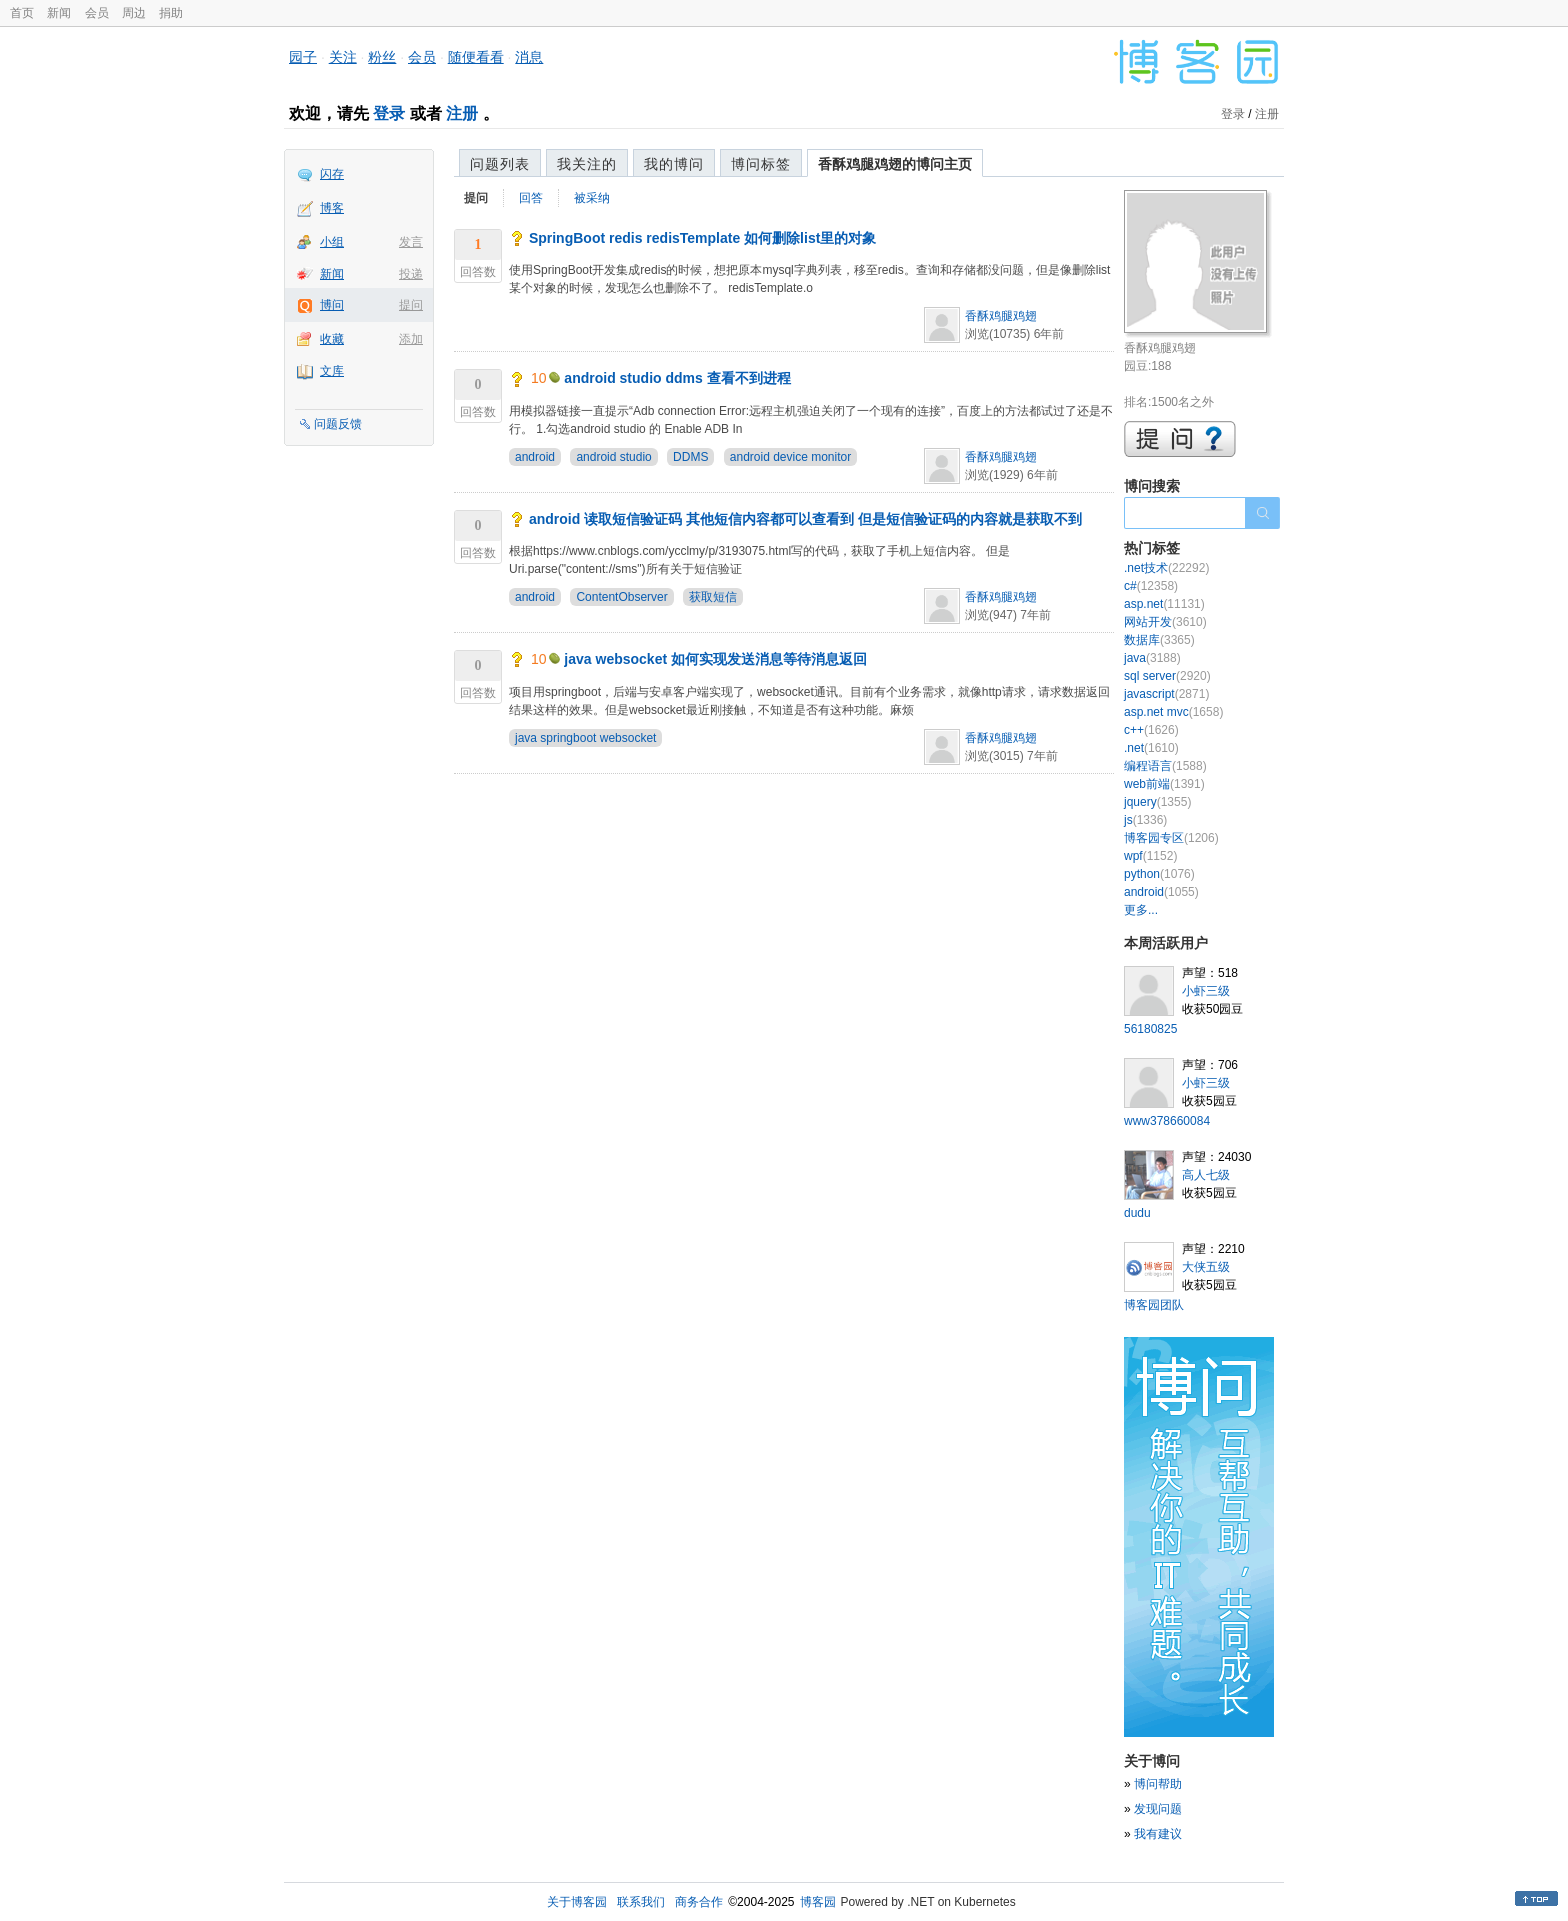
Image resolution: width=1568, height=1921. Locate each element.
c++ (1151, 730)
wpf (1150, 856)
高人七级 (1206, 1175)
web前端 (1164, 784)
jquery (1157, 802)
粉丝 (382, 57)
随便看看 (476, 57)
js (1145, 820)
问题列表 (500, 164)
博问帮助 (1158, 1784)
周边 (134, 13)
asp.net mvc (1173, 712)
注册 (462, 113)
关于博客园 (577, 1902)
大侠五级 (1206, 1267)
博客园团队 (1154, 1305)
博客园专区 (1171, 838)
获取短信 (713, 597)
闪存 (332, 174)
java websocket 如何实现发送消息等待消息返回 (715, 659)
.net (1151, 748)
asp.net (1164, 604)
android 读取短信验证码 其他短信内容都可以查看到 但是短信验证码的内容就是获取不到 (805, 519)
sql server (1167, 676)
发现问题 (1158, 1809)
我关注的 (587, 164)
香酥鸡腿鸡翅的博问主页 (895, 164)
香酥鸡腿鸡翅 (1001, 316)
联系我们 (641, 1902)
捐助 (171, 13)
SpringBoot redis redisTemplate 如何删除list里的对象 (702, 238)
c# (1151, 586)
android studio (613, 457)
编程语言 (1165, 766)
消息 (529, 57)
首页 (22, 13)
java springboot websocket (585, 738)
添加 (411, 339)
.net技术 (1166, 568)
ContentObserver (621, 597)
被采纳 (592, 198)
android (535, 457)
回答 (531, 198)
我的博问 (674, 164)
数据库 (1159, 640)
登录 (389, 113)
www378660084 (1167, 1121)
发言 (411, 242)
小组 (332, 242)
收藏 (332, 339)
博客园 (818, 1902)
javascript (1166, 694)
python (1159, 874)
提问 (411, 305)
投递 (411, 274)
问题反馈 (338, 424)
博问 (332, 305)
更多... (1141, 910)
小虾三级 (1206, 991)
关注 (343, 57)
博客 (332, 208)
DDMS (690, 457)
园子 (303, 57)
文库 (332, 371)
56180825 (1150, 1029)
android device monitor (790, 457)
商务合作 (699, 1902)
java (1152, 658)
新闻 (59, 13)
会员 (97, 13)
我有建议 (1158, 1834)
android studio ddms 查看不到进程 (677, 378)
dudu (1137, 1213)
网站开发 (1165, 622)
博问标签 (761, 164)
